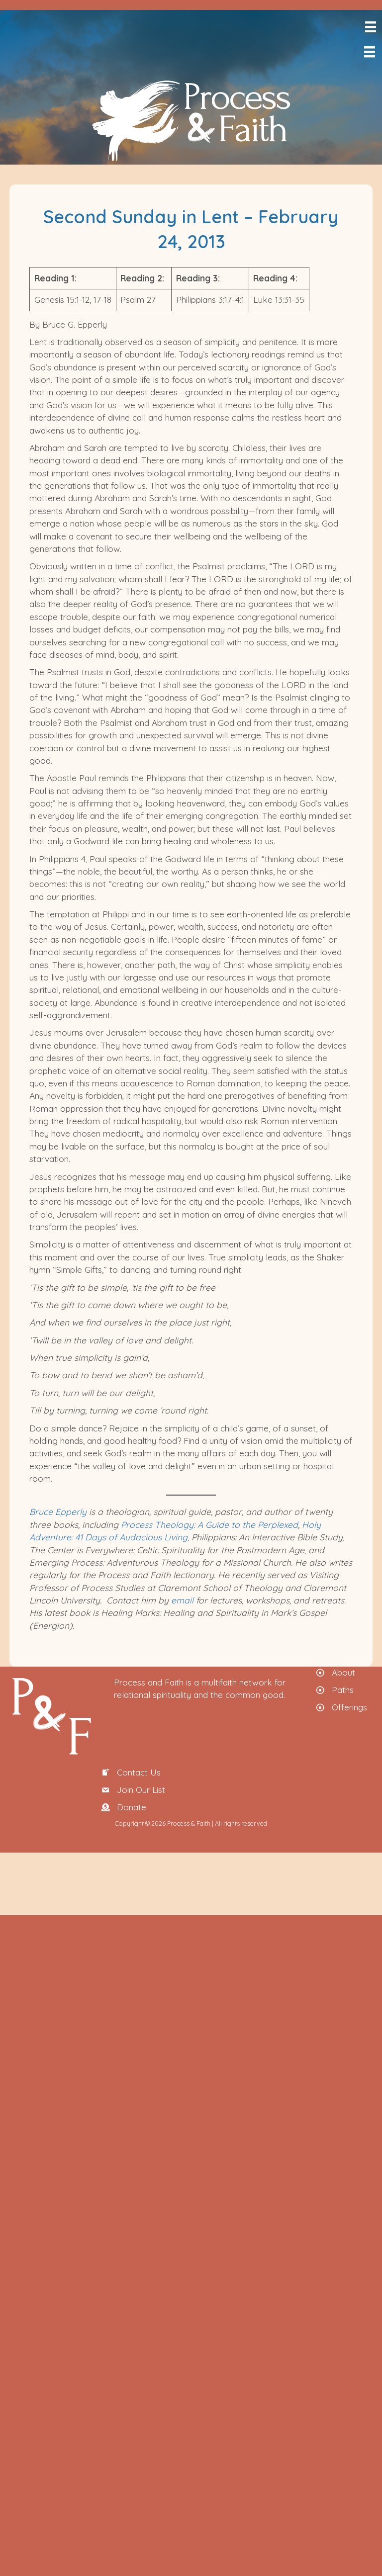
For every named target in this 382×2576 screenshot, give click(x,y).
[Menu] (370, 26)
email (182, 1600)
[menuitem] (380, 72)
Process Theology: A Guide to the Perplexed (209, 1524)
